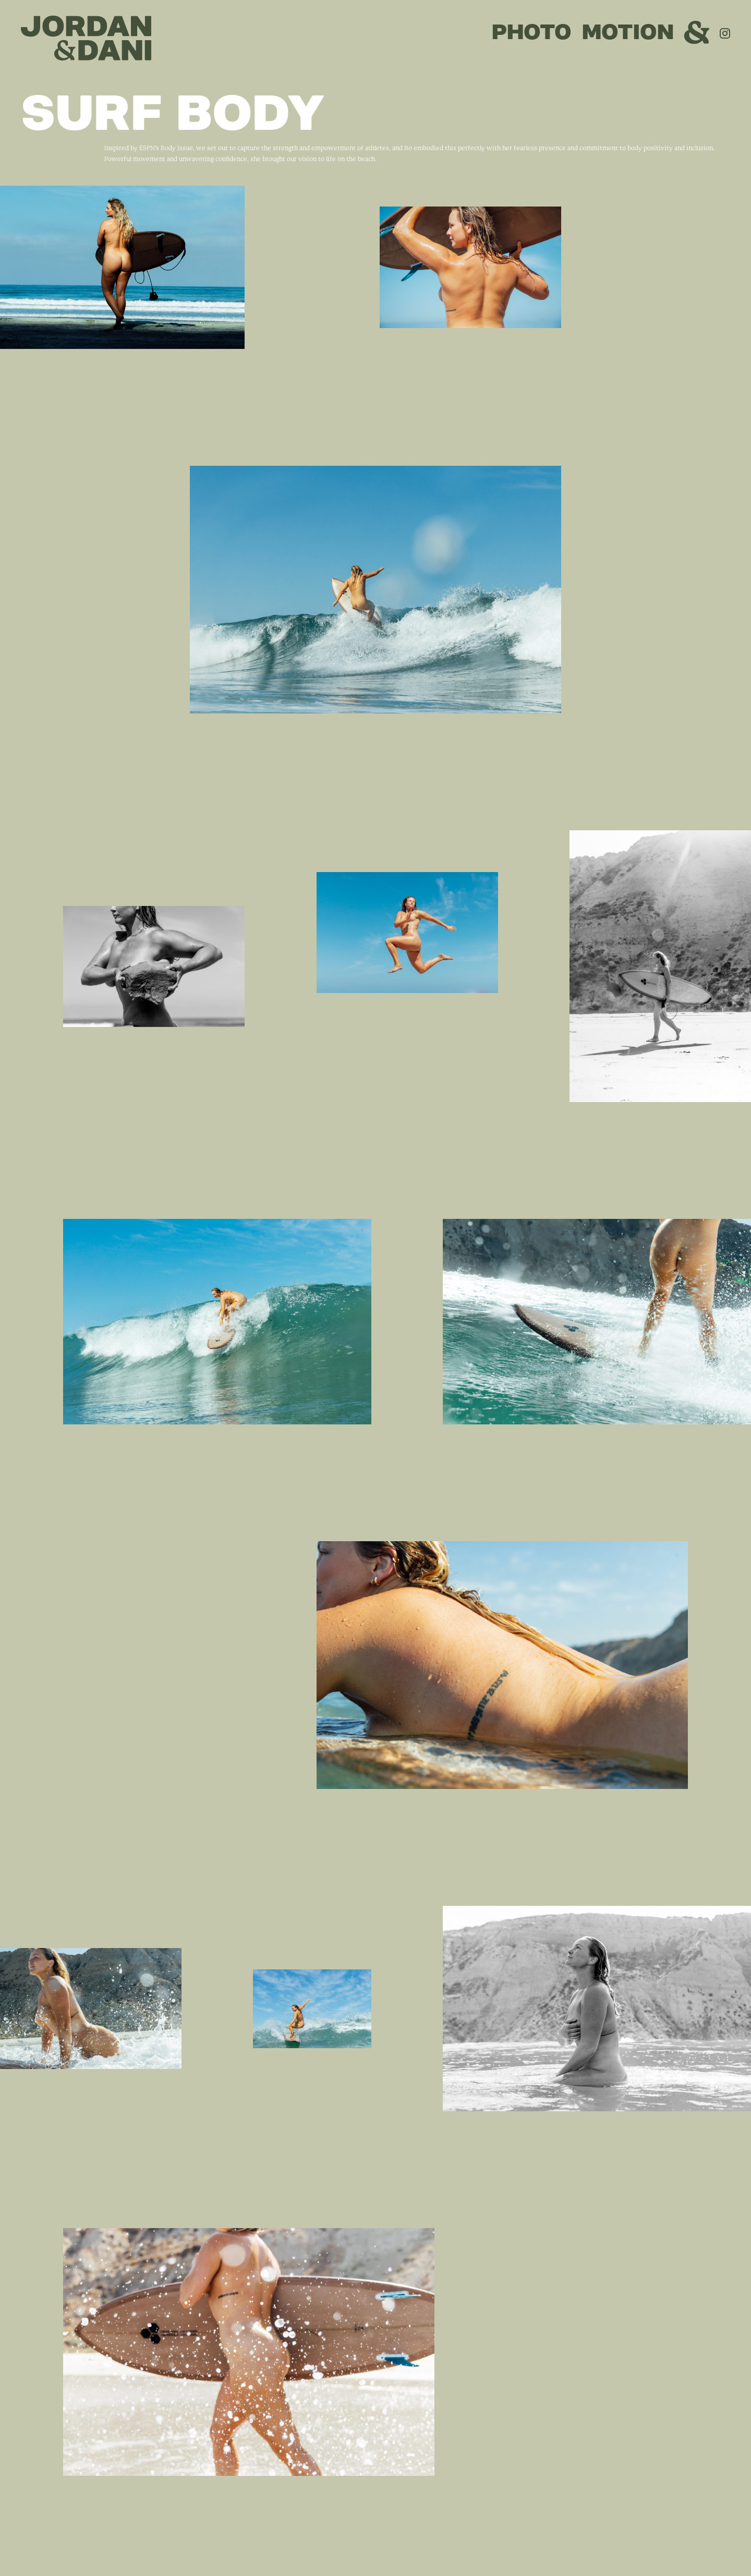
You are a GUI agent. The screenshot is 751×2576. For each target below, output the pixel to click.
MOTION (628, 32)
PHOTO (532, 32)
